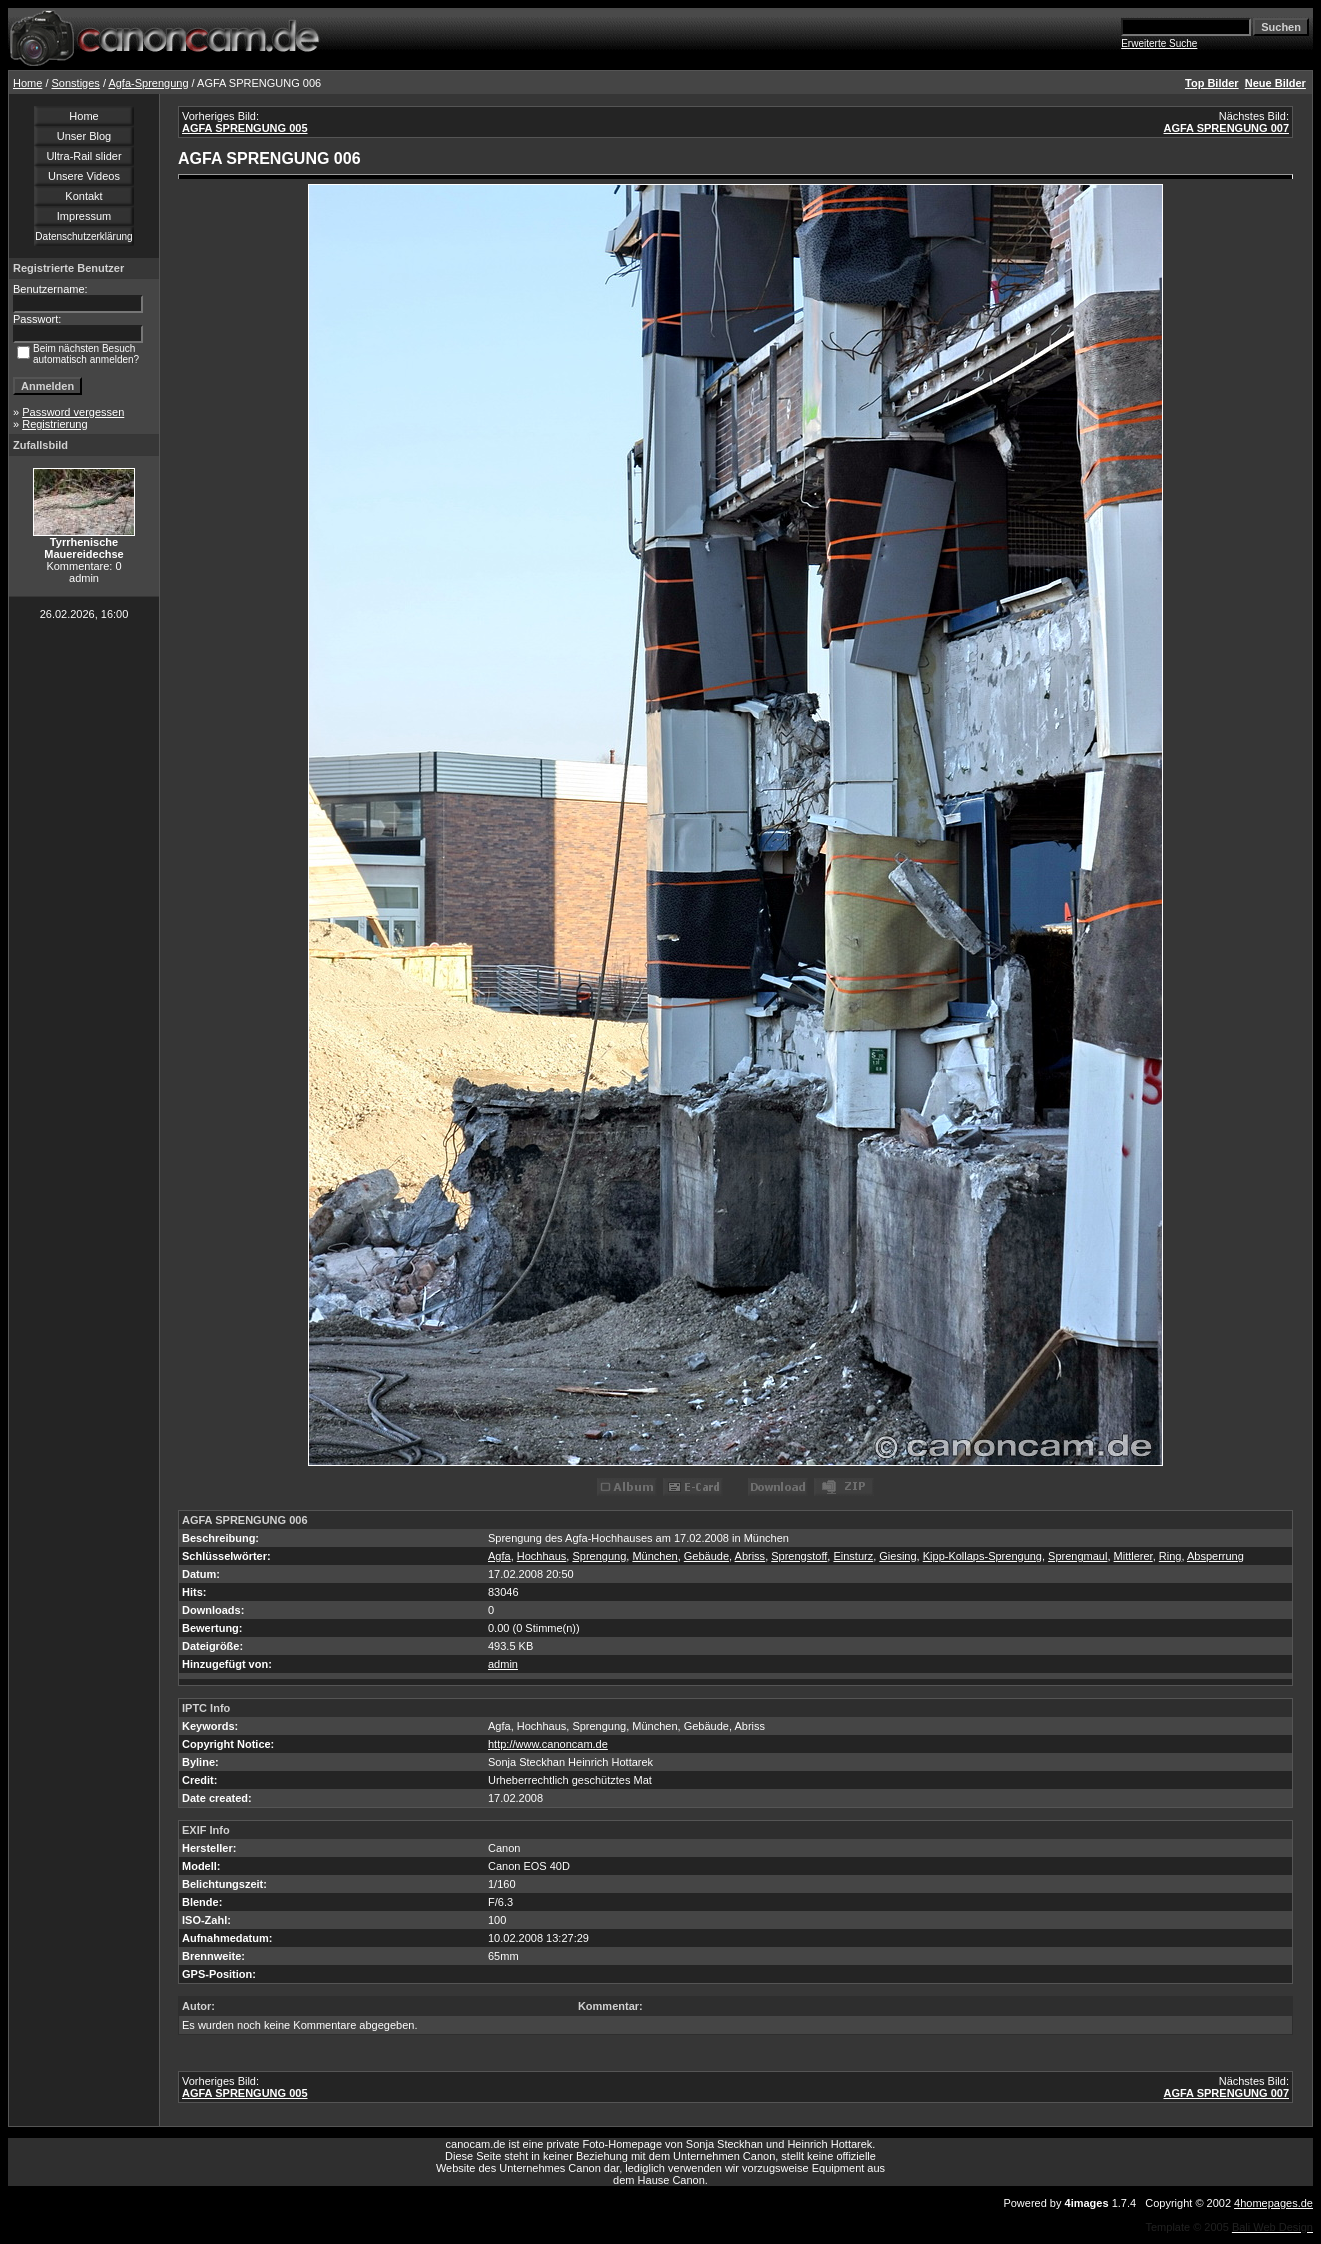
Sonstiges (76, 83)
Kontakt (83, 196)
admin (503, 1664)
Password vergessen (73, 412)
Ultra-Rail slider (83, 156)
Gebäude (706, 1556)
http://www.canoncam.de (548, 1744)
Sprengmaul (1077, 1556)
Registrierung (54, 424)
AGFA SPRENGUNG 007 (1226, 128)
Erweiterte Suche (1159, 43)
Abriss (750, 1556)
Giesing (897, 1556)
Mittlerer (1133, 1556)
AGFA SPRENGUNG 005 (245, 128)
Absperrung (1215, 1556)
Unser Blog (84, 136)
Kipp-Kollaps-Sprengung (982, 1556)
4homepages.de (1273, 2203)
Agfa (499, 1556)
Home (27, 83)
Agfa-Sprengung (148, 83)
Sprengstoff (799, 1556)
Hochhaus (542, 1556)
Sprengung (599, 1556)
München (654, 1556)
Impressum (84, 216)
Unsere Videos (84, 176)
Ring (1170, 1556)
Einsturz (853, 1556)
